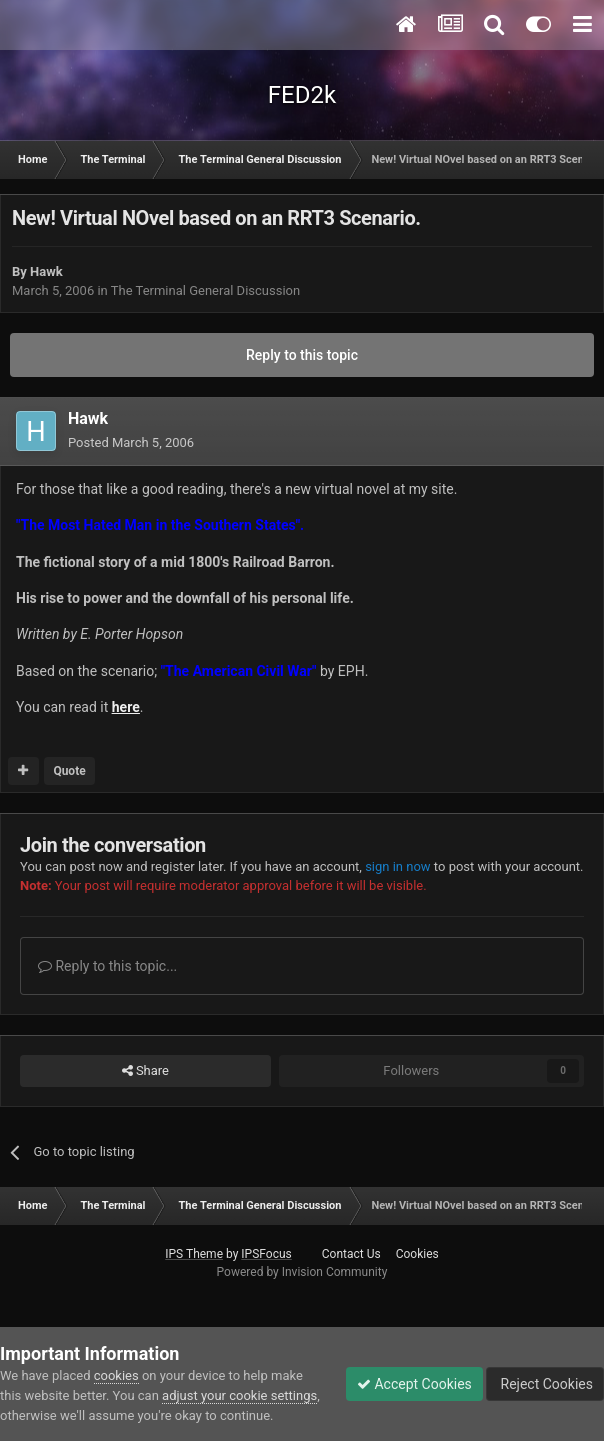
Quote (69, 771)
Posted (131, 442)
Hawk (46, 271)
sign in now (398, 866)
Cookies (417, 1254)
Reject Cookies (545, 1384)
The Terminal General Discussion (205, 290)
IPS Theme (194, 1254)
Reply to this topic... (107, 966)
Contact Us (351, 1254)
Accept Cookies (414, 1384)
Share (145, 1071)
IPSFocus (266, 1254)
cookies (116, 1375)
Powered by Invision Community (302, 1272)
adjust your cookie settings (239, 1395)
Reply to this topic (302, 355)
